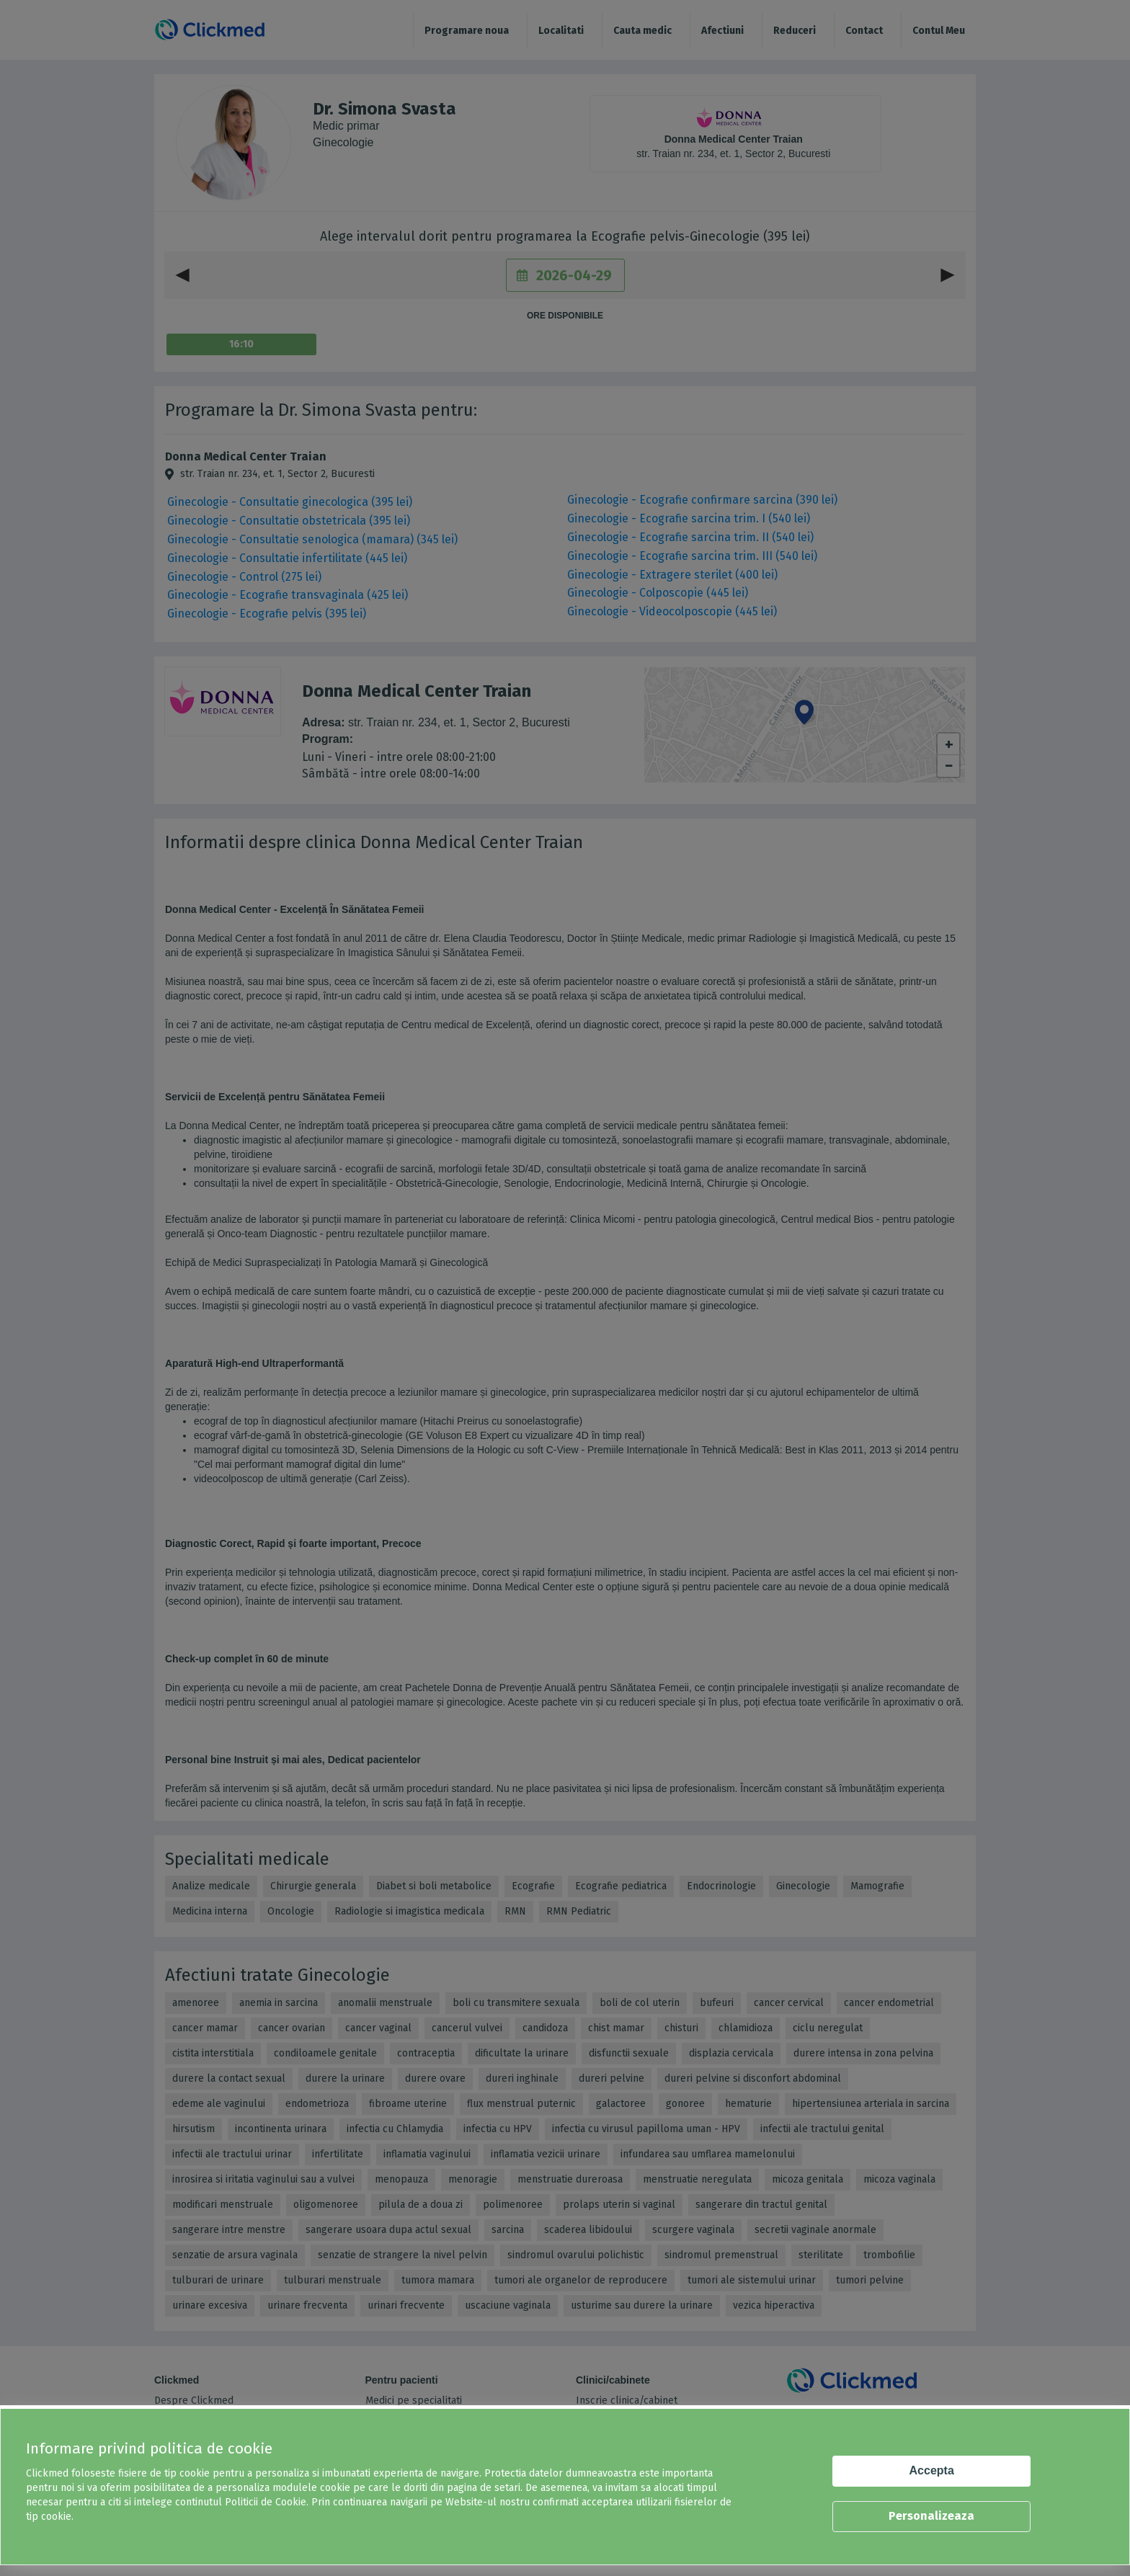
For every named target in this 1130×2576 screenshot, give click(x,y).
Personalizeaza (931, 2516)
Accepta (931, 2470)
